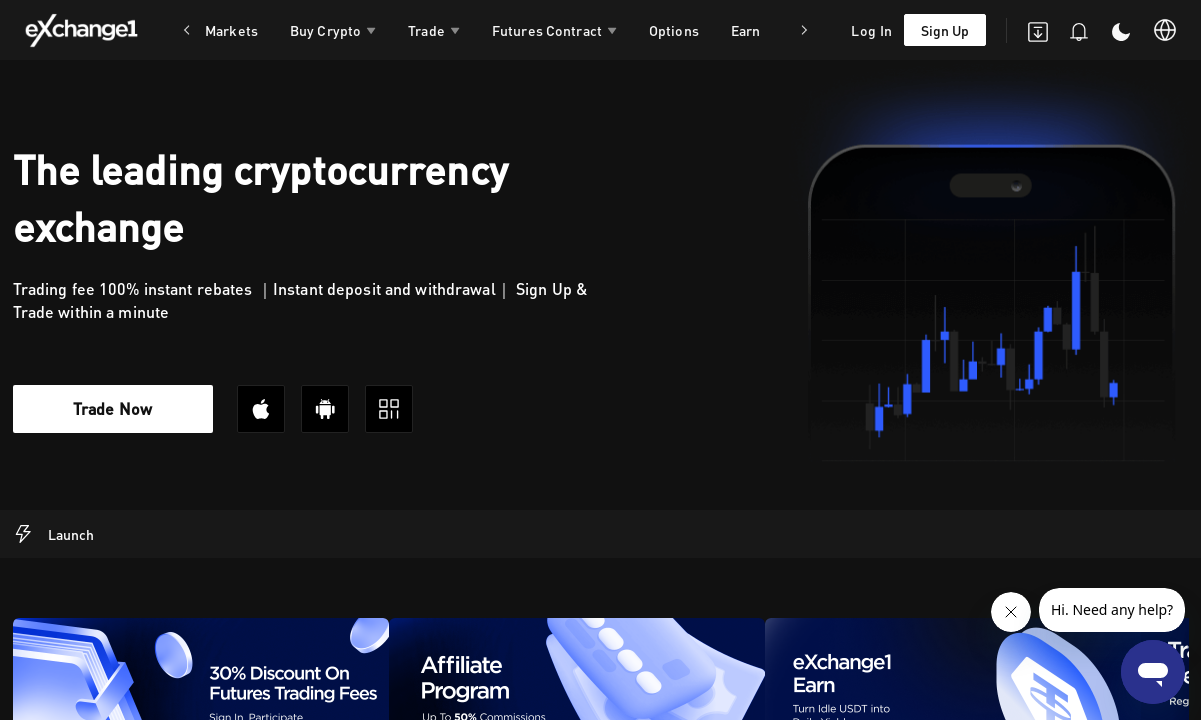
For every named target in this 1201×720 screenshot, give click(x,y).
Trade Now (112, 408)
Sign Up (945, 30)
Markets (231, 30)
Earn (746, 30)
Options (674, 30)
